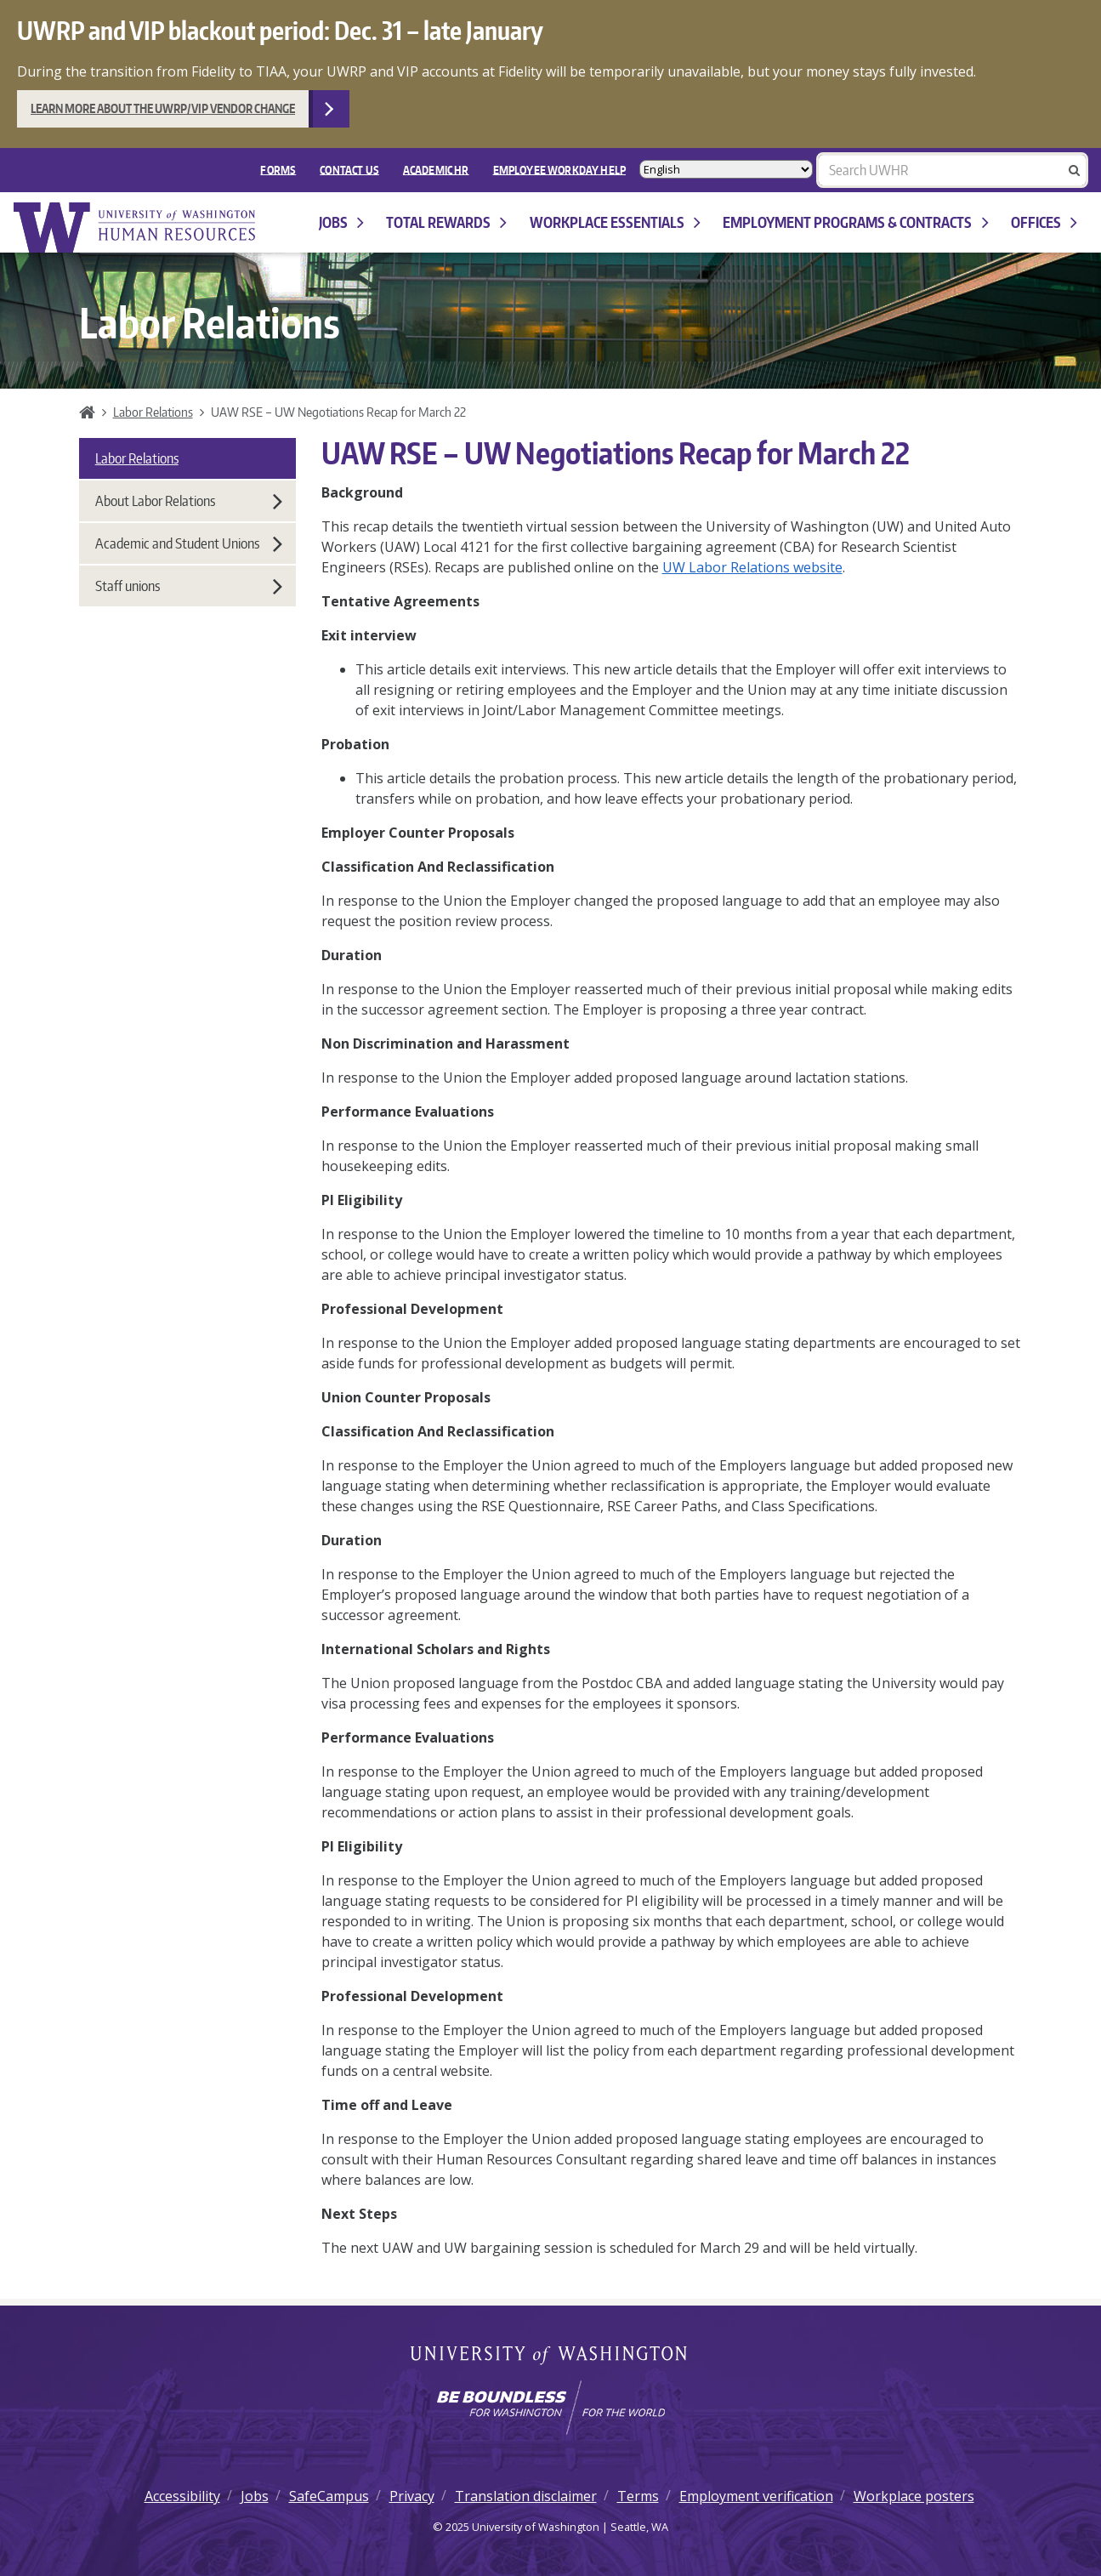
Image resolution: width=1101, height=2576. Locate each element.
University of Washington (550, 2356)
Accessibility (182, 2496)
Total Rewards (446, 222)
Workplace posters (914, 2496)
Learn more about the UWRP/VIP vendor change (163, 108)
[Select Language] (726, 169)
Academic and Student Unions (188, 543)
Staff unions (188, 586)
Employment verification (756, 2496)
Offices (1044, 222)
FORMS (278, 169)
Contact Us (349, 169)
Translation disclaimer (526, 2496)
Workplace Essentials (615, 222)
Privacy (411, 2496)
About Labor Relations (188, 501)
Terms (638, 2496)
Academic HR (436, 169)
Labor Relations (153, 411)
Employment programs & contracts (855, 222)
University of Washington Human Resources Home (136, 227)
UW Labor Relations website (752, 567)
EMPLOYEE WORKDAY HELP (559, 169)
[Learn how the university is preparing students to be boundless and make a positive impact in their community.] (550, 2407)
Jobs (341, 222)
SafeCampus (329, 2496)
